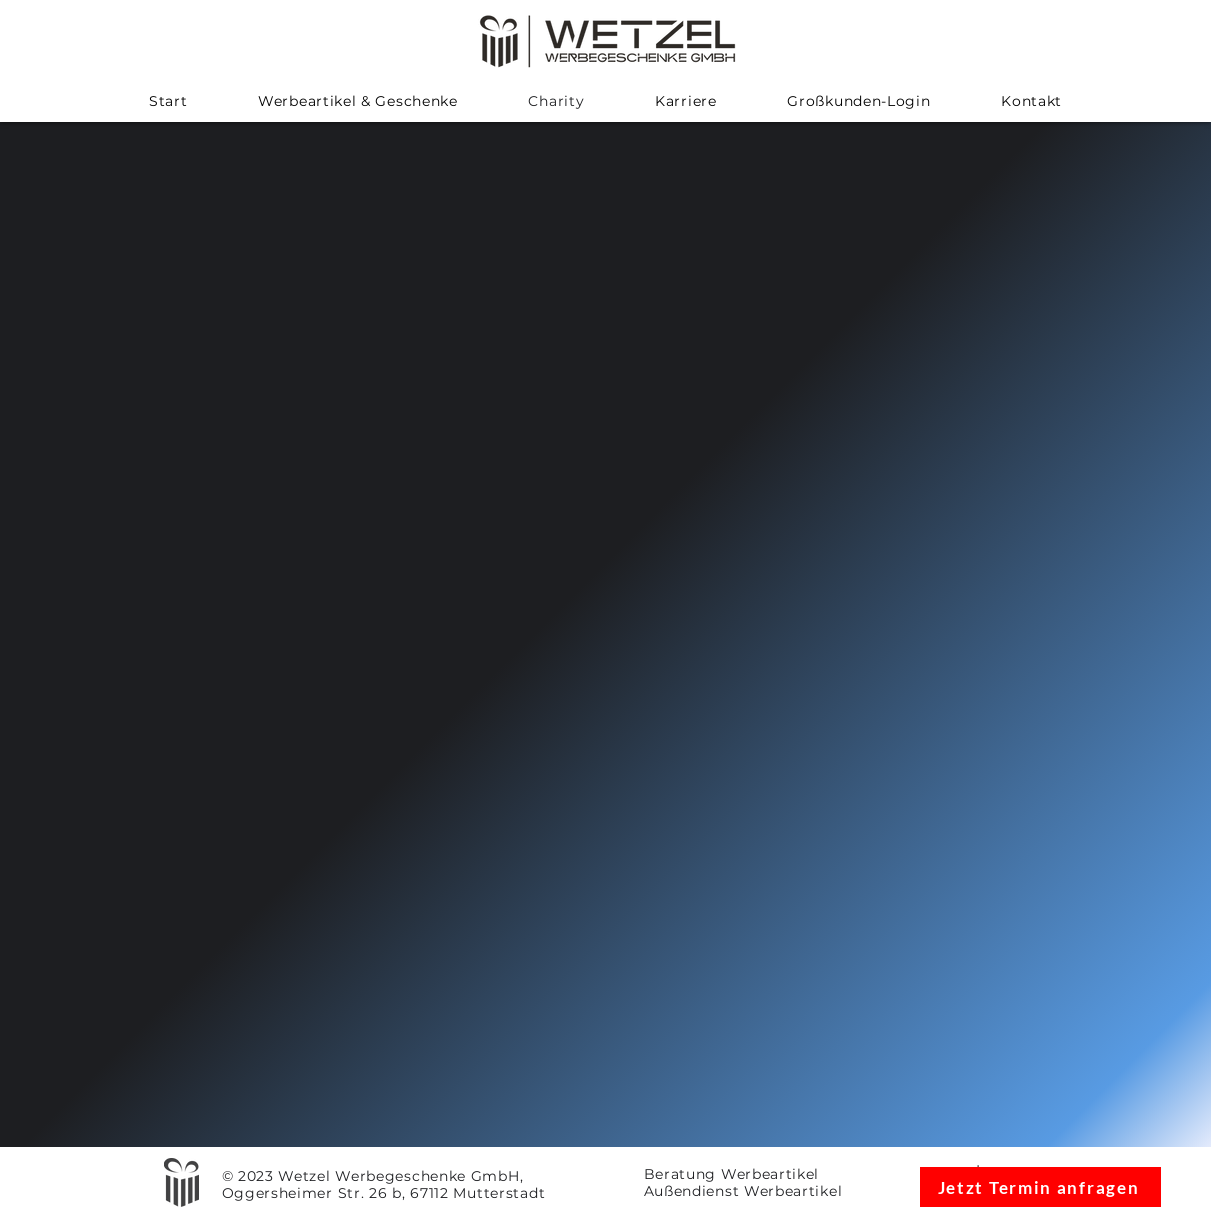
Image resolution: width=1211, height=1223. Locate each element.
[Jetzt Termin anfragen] (1040, 1187)
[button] (358, 101)
